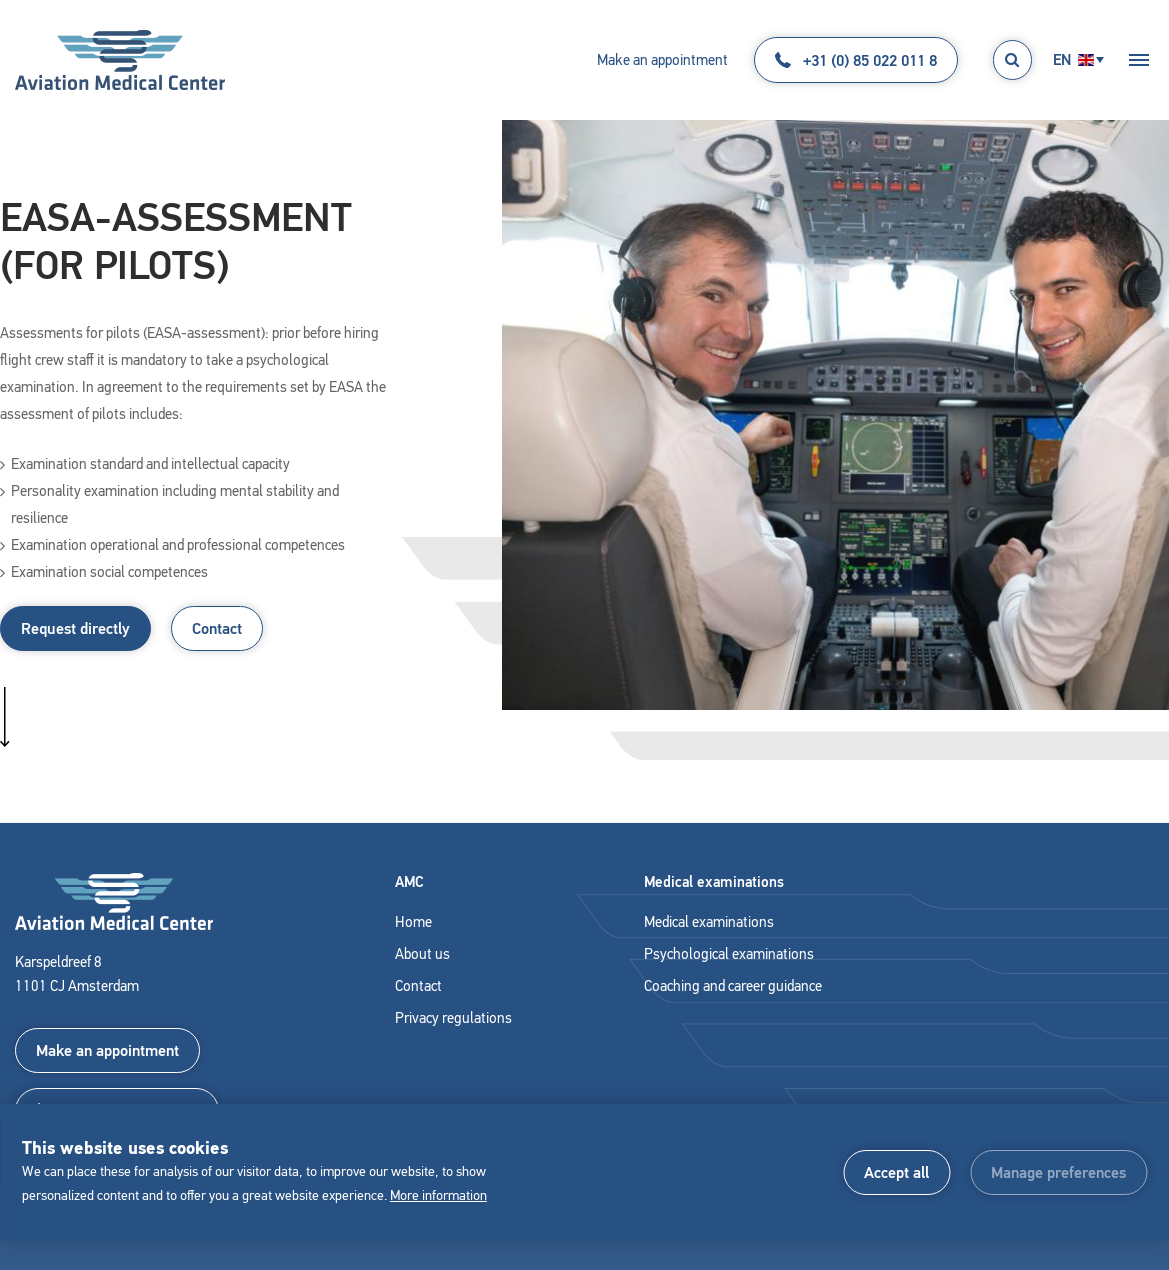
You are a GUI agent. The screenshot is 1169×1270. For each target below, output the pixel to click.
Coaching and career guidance (733, 986)
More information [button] (438, 1195)
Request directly (75, 628)
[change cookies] (1058, 1172)
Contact (217, 628)
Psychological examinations (729, 954)
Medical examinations (709, 922)
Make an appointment (662, 60)
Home (413, 922)
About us (422, 954)
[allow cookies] (896, 1172)
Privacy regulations (453, 1018)
